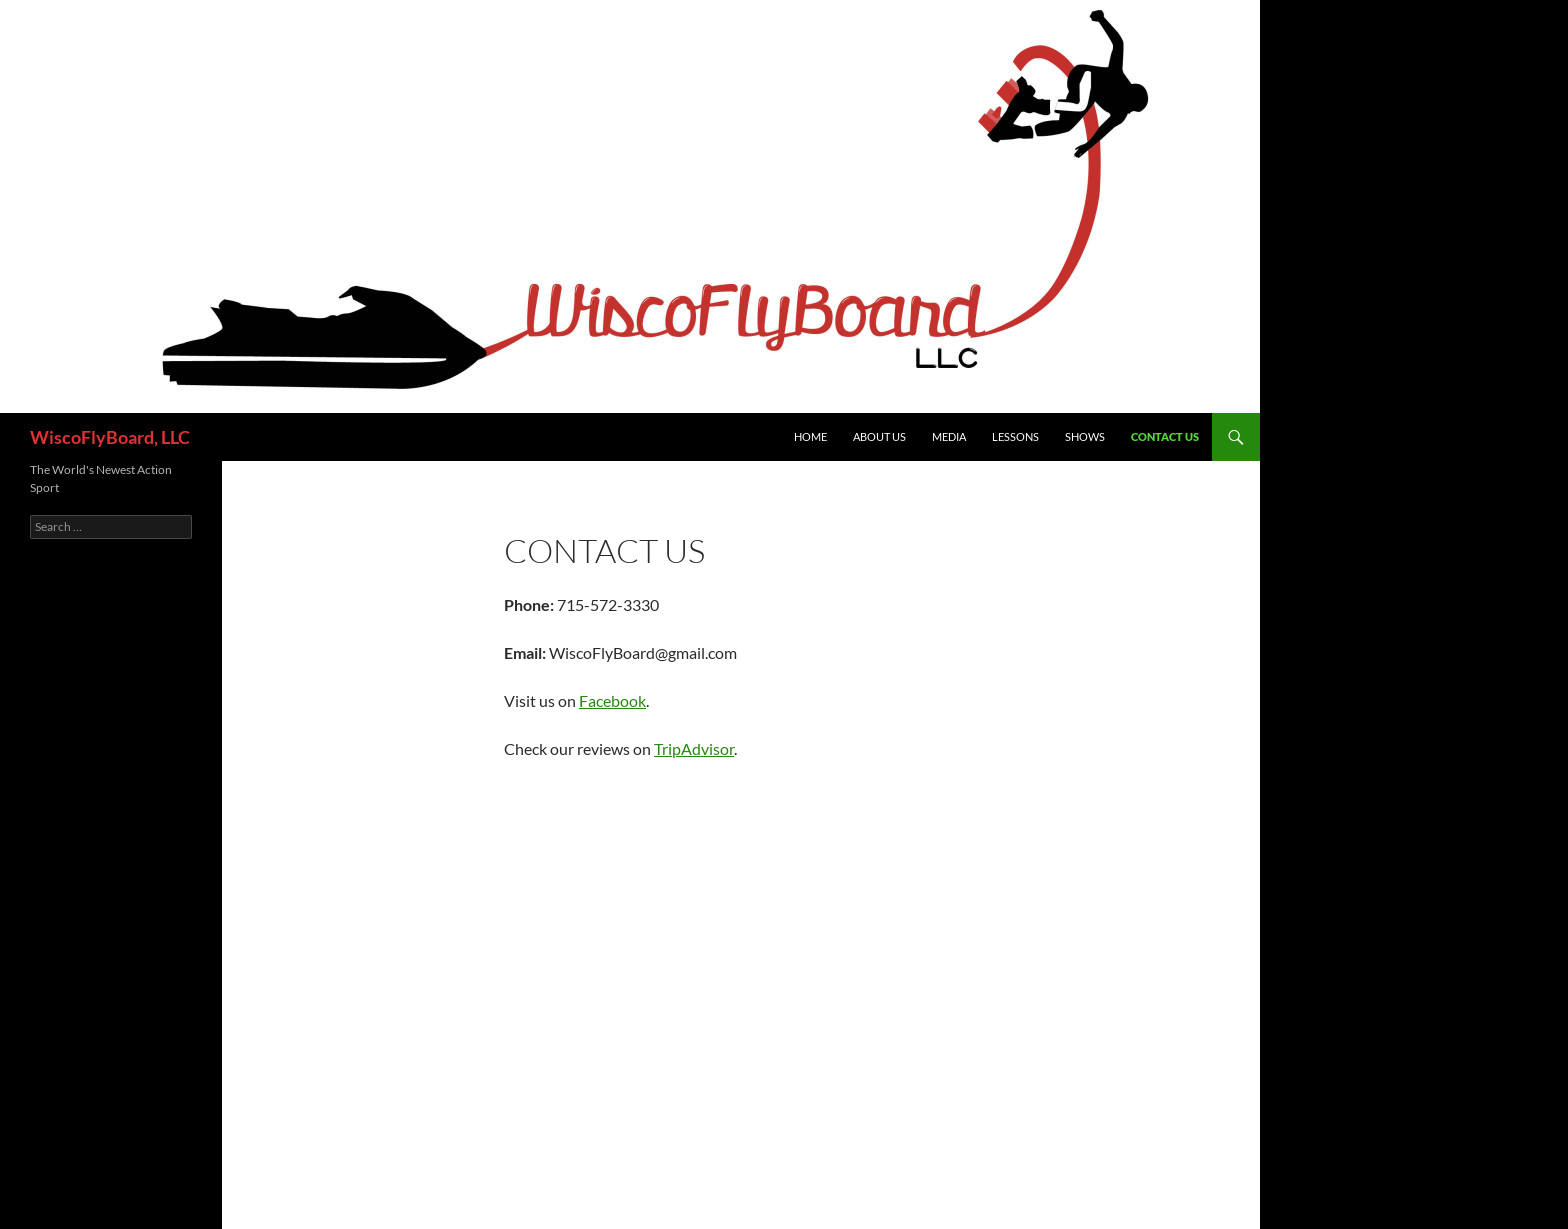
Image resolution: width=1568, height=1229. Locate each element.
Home (810, 436)
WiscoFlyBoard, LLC (110, 437)
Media (949, 436)
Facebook (612, 700)
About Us (879, 436)
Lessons (1015, 436)
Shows (1085, 436)
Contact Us (1165, 436)
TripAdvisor (694, 748)
